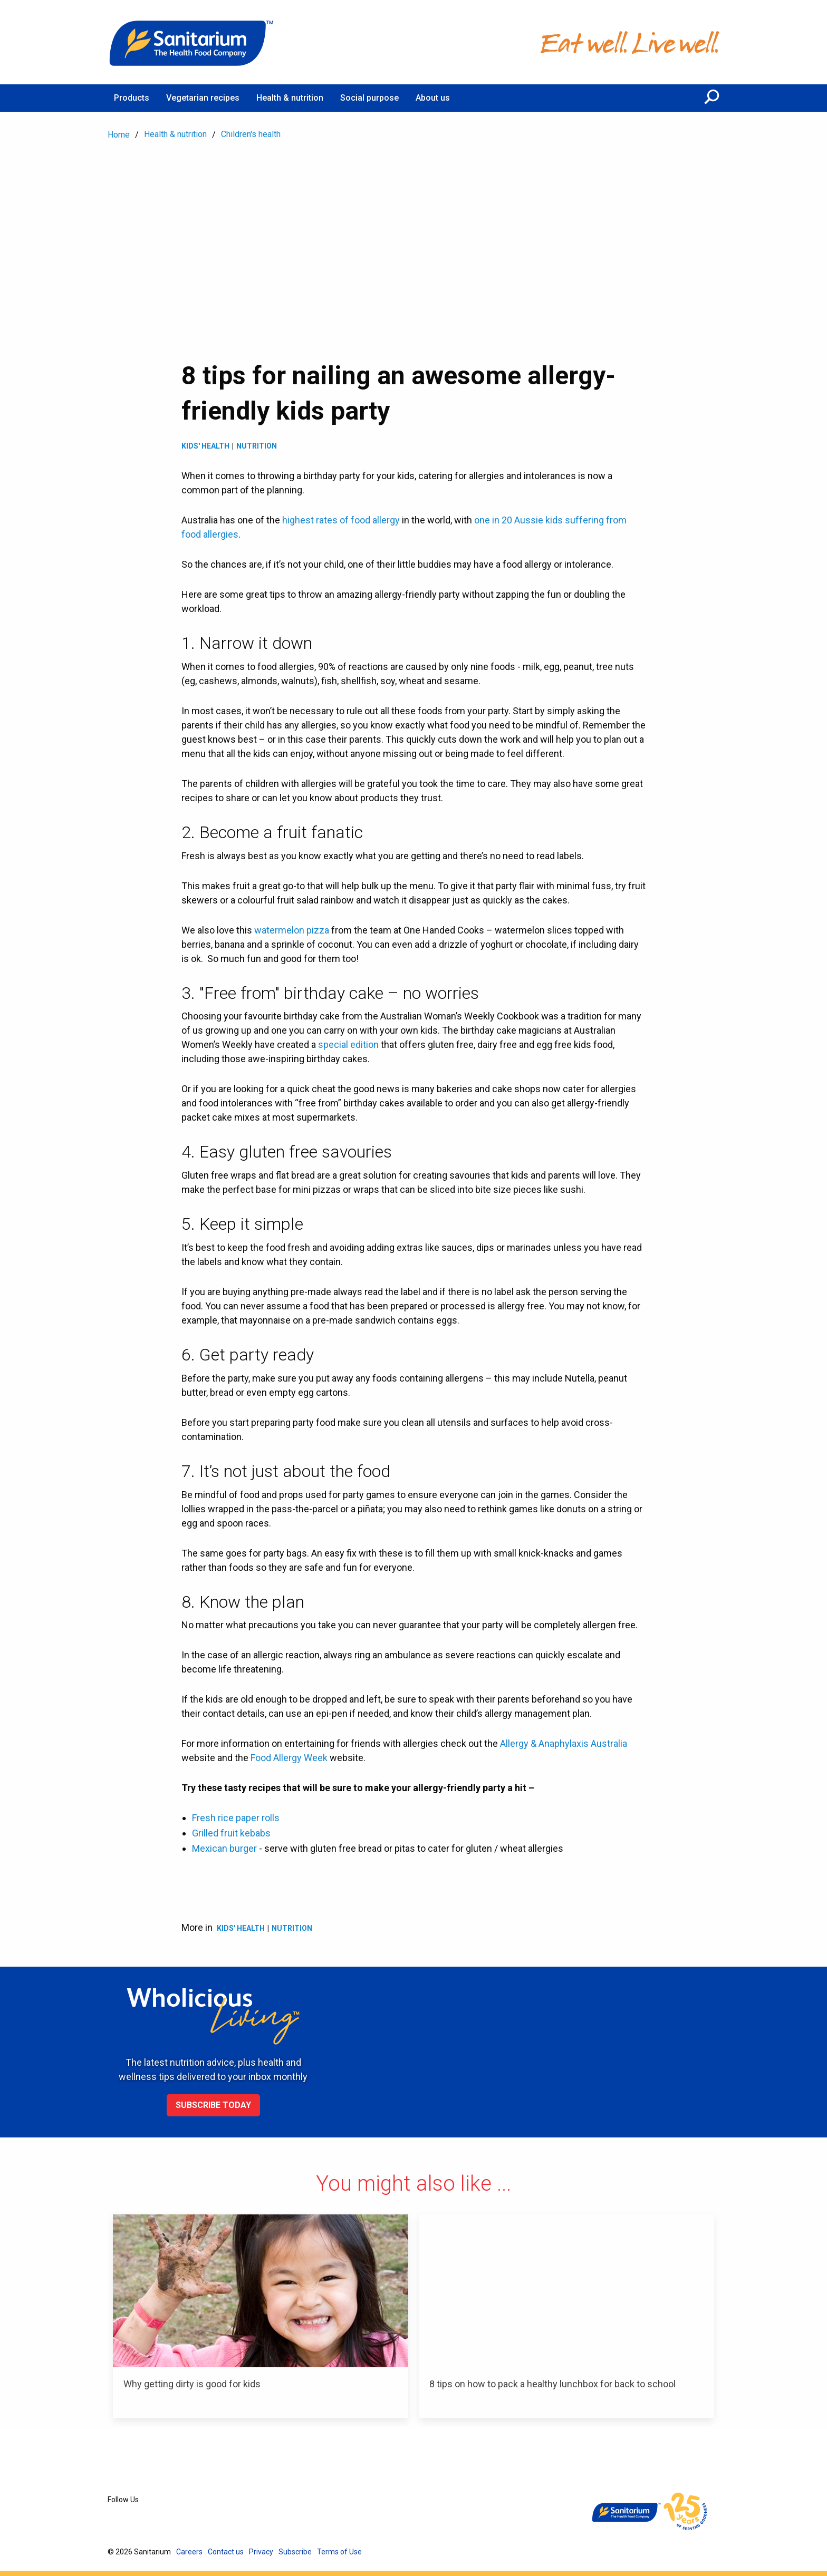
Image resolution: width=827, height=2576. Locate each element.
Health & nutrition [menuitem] (289, 98)
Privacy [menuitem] (261, 2552)
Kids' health (205, 446)
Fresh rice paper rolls (236, 1817)
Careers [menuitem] (189, 2552)
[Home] (192, 42)
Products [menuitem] (131, 98)
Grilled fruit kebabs (231, 1833)
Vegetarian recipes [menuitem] (202, 98)
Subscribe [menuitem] (295, 2552)
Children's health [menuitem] (251, 134)
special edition (348, 1044)
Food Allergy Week (289, 1757)
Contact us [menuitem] (226, 2552)
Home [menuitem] (119, 135)
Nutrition (256, 446)
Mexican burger (224, 1848)
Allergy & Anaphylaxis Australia (563, 1743)
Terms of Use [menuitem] (339, 2552)
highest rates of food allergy (341, 520)
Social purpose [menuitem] (369, 98)
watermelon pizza (291, 930)
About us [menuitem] (433, 98)
